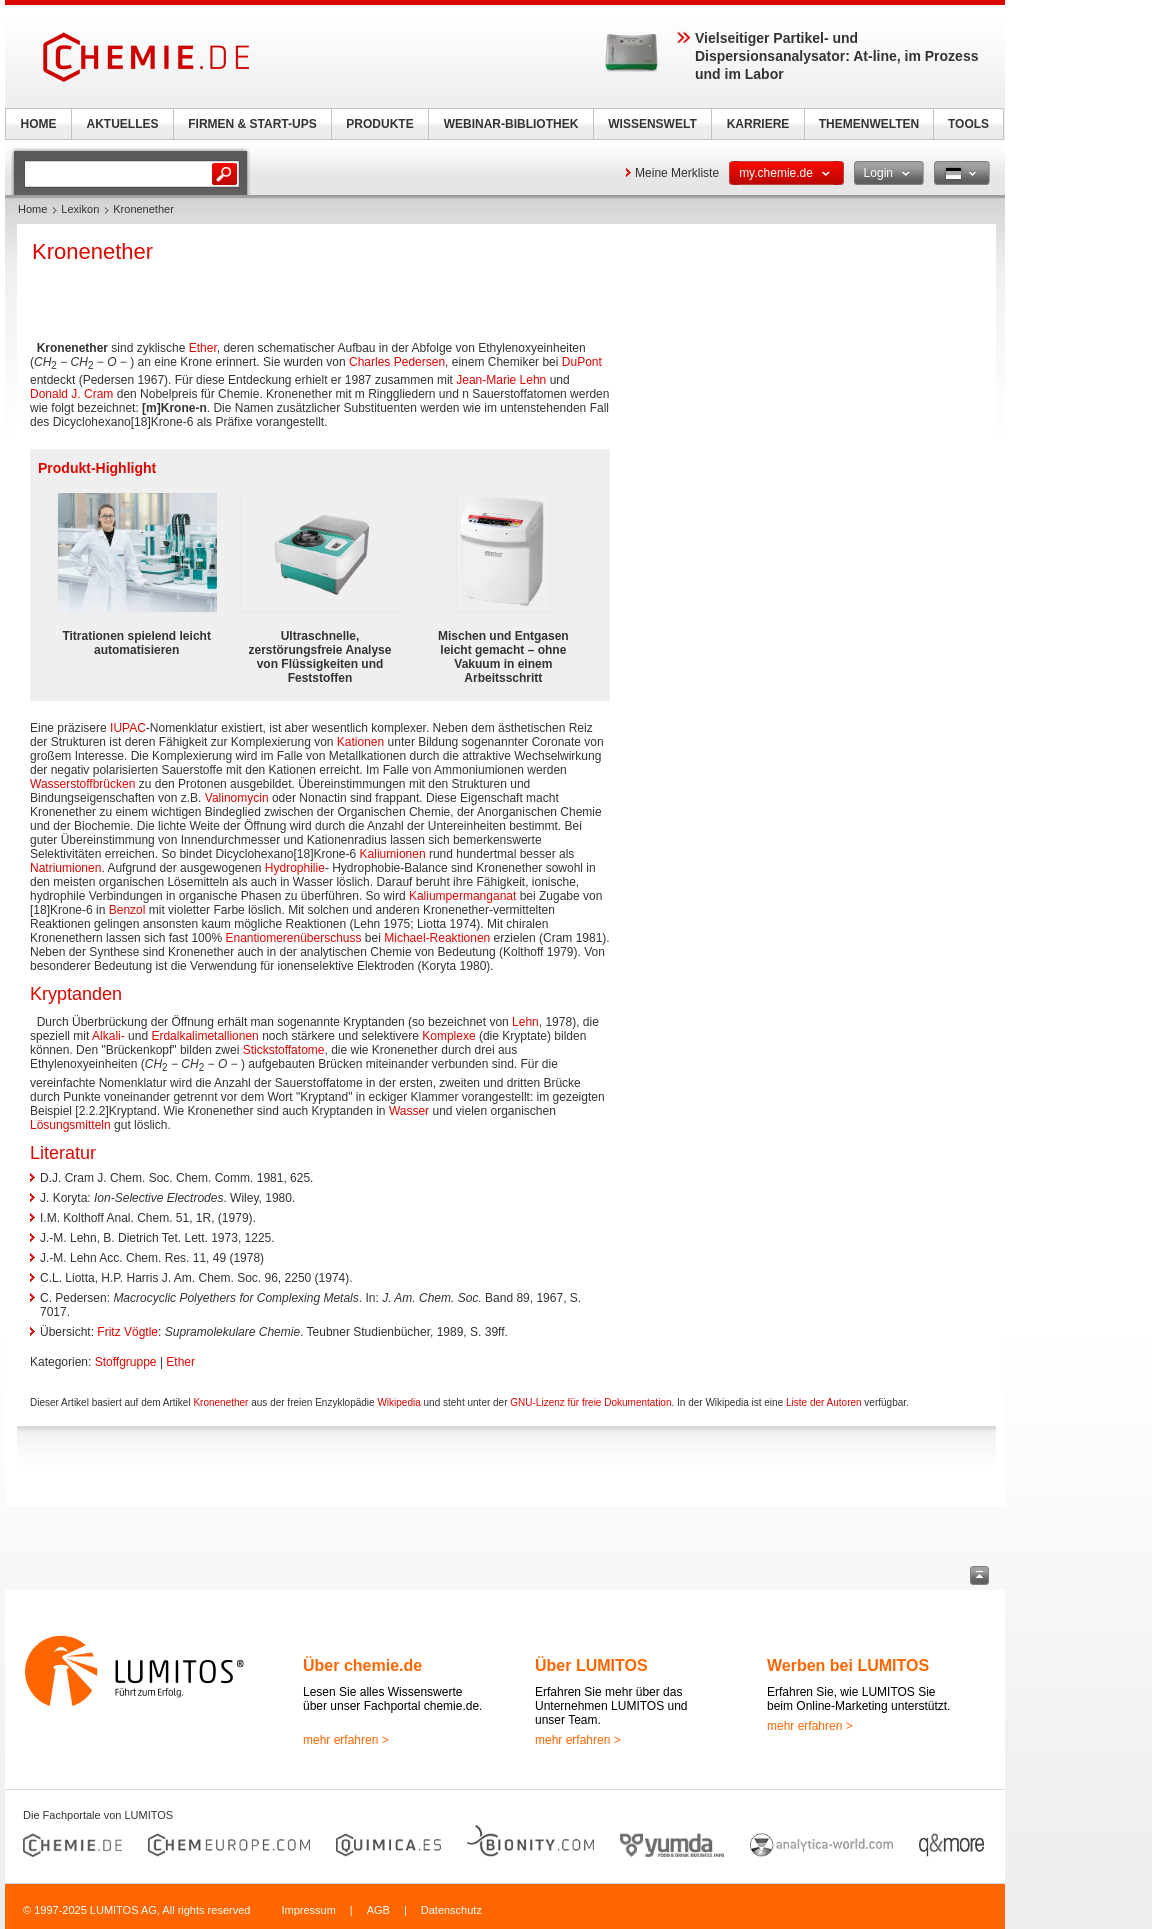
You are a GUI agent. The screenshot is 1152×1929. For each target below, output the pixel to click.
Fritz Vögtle (127, 1332)
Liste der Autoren (824, 1402)
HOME (39, 124)
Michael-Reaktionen (437, 938)
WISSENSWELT (652, 124)
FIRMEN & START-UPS (252, 124)
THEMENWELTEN (869, 124)
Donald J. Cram (71, 394)
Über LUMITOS (591, 1665)
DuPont (582, 362)
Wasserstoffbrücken (82, 784)
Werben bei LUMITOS (848, 1665)
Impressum (308, 1910)
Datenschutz (451, 1910)
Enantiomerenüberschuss (293, 938)
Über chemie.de (362, 1665)
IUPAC (128, 728)
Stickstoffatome (284, 1050)
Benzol (127, 910)
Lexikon (80, 209)
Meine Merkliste (677, 173)
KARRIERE (758, 124)
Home (32, 209)
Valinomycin (237, 798)
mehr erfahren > (346, 1740)
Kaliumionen (393, 854)
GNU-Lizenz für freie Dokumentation (590, 1402)
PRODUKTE (379, 124)
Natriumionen (65, 868)
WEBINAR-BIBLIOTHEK (511, 124)
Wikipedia (398, 1402)
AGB (378, 1910)
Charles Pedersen (397, 362)
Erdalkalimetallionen (204, 1036)
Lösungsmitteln (70, 1125)
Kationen (360, 742)
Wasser (409, 1111)
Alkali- (108, 1036)
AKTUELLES (123, 124)
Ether (203, 348)
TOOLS (968, 124)
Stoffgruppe (126, 1362)
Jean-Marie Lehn (501, 380)
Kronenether (220, 1402)
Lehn (525, 1022)
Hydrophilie (295, 868)
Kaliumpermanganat (462, 896)
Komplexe (448, 1036)
